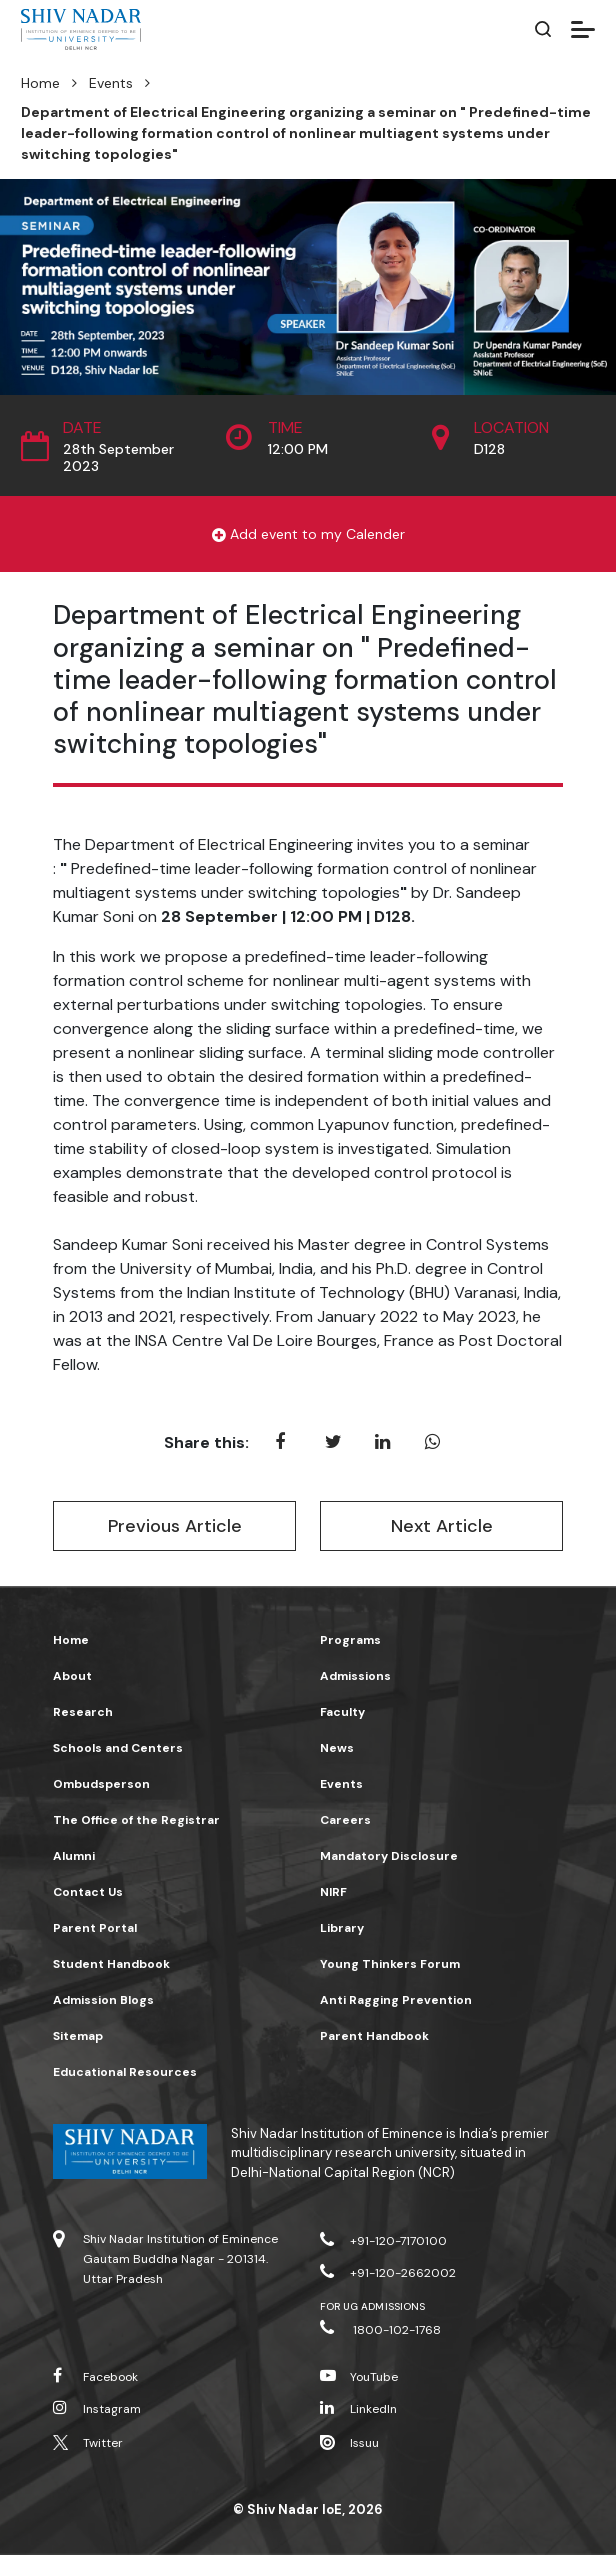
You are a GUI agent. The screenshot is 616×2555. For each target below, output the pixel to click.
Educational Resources (125, 2072)
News (337, 1748)
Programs (350, 1640)
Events (111, 83)
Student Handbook (111, 1964)
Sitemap (78, 2036)
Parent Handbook (374, 2036)
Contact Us (88, 1892)
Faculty (342, 1712)
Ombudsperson (101, 1784)
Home (40, 83)
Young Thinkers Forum (390, 1964)
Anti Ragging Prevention (396, 2000)
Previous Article (175, 1526)
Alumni (74, 1856)
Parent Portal (95, 1928)
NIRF (333, 1892)
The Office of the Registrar (136, 1820)
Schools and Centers (118, 1748)
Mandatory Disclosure (389, 1856)
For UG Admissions (372, 2306)
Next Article (442, 1526)
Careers (345, 1820)
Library (342, 1928)
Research (83, 1712)
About (72, 1676)
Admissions (355, 1676)
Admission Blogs (103, 2000)
